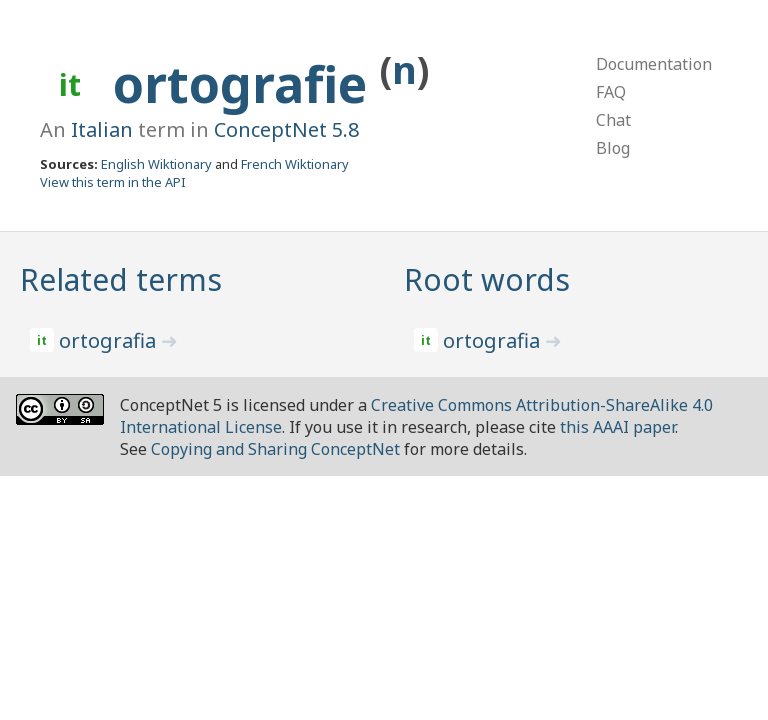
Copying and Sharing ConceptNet (275, 449)
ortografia (110, 340)
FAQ (611, 92)
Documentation (654, 64)
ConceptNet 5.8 (286, 129)
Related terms (121, 279)
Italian (102, 129)
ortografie (246, 84)
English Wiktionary (156, 164)
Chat (613, 120)
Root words (487, 279)
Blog (613, 148)
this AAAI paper (617, 427)
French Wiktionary (295, 164)
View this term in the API (113, 182)
